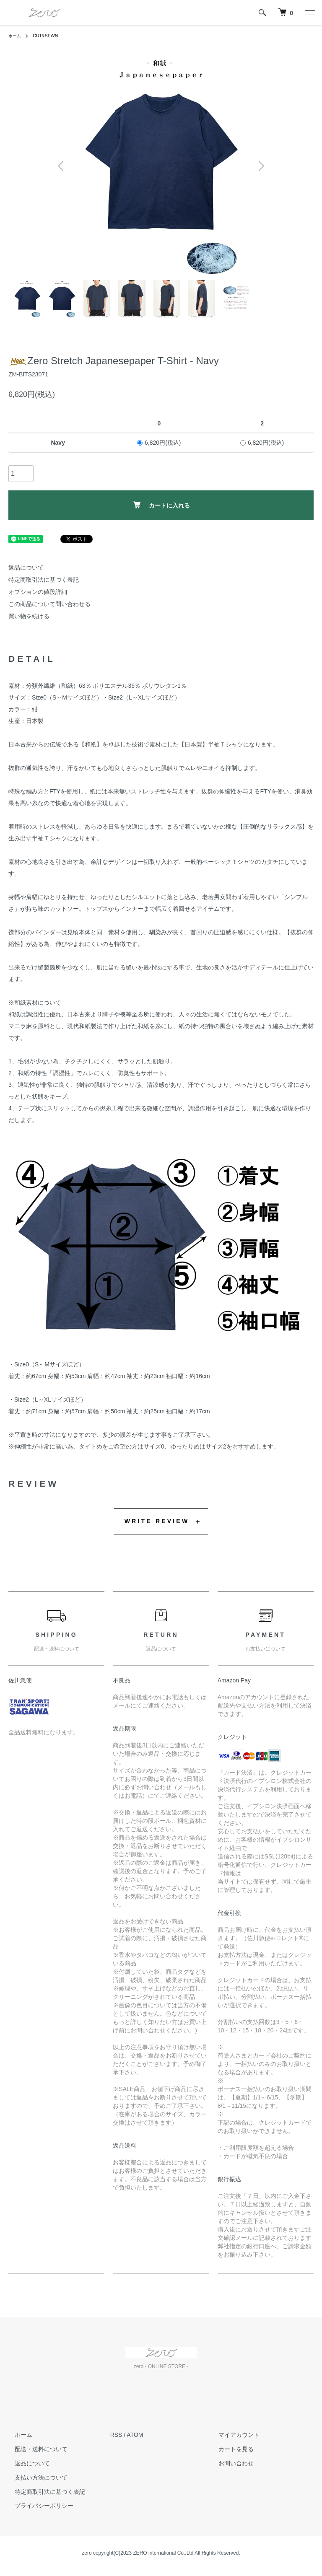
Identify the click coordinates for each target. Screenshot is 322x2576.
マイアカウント (232, 2434)
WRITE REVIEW (157, 1521)
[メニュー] (309, 12)
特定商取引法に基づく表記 (43, 579)
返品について (26, 567)
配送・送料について (34, 2449)
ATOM (135, 2434)
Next (259, 165)
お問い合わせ (229, 2463)
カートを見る (229, 2449)
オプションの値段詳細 (37, 591)
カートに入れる (161, 505)
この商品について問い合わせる (49, 604)
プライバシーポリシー (37, 2505)
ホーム (15, 36)
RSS (116, 2434)
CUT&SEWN (49, 36)
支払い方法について (34, 2477)
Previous (62, 165)
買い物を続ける (28, 616)
